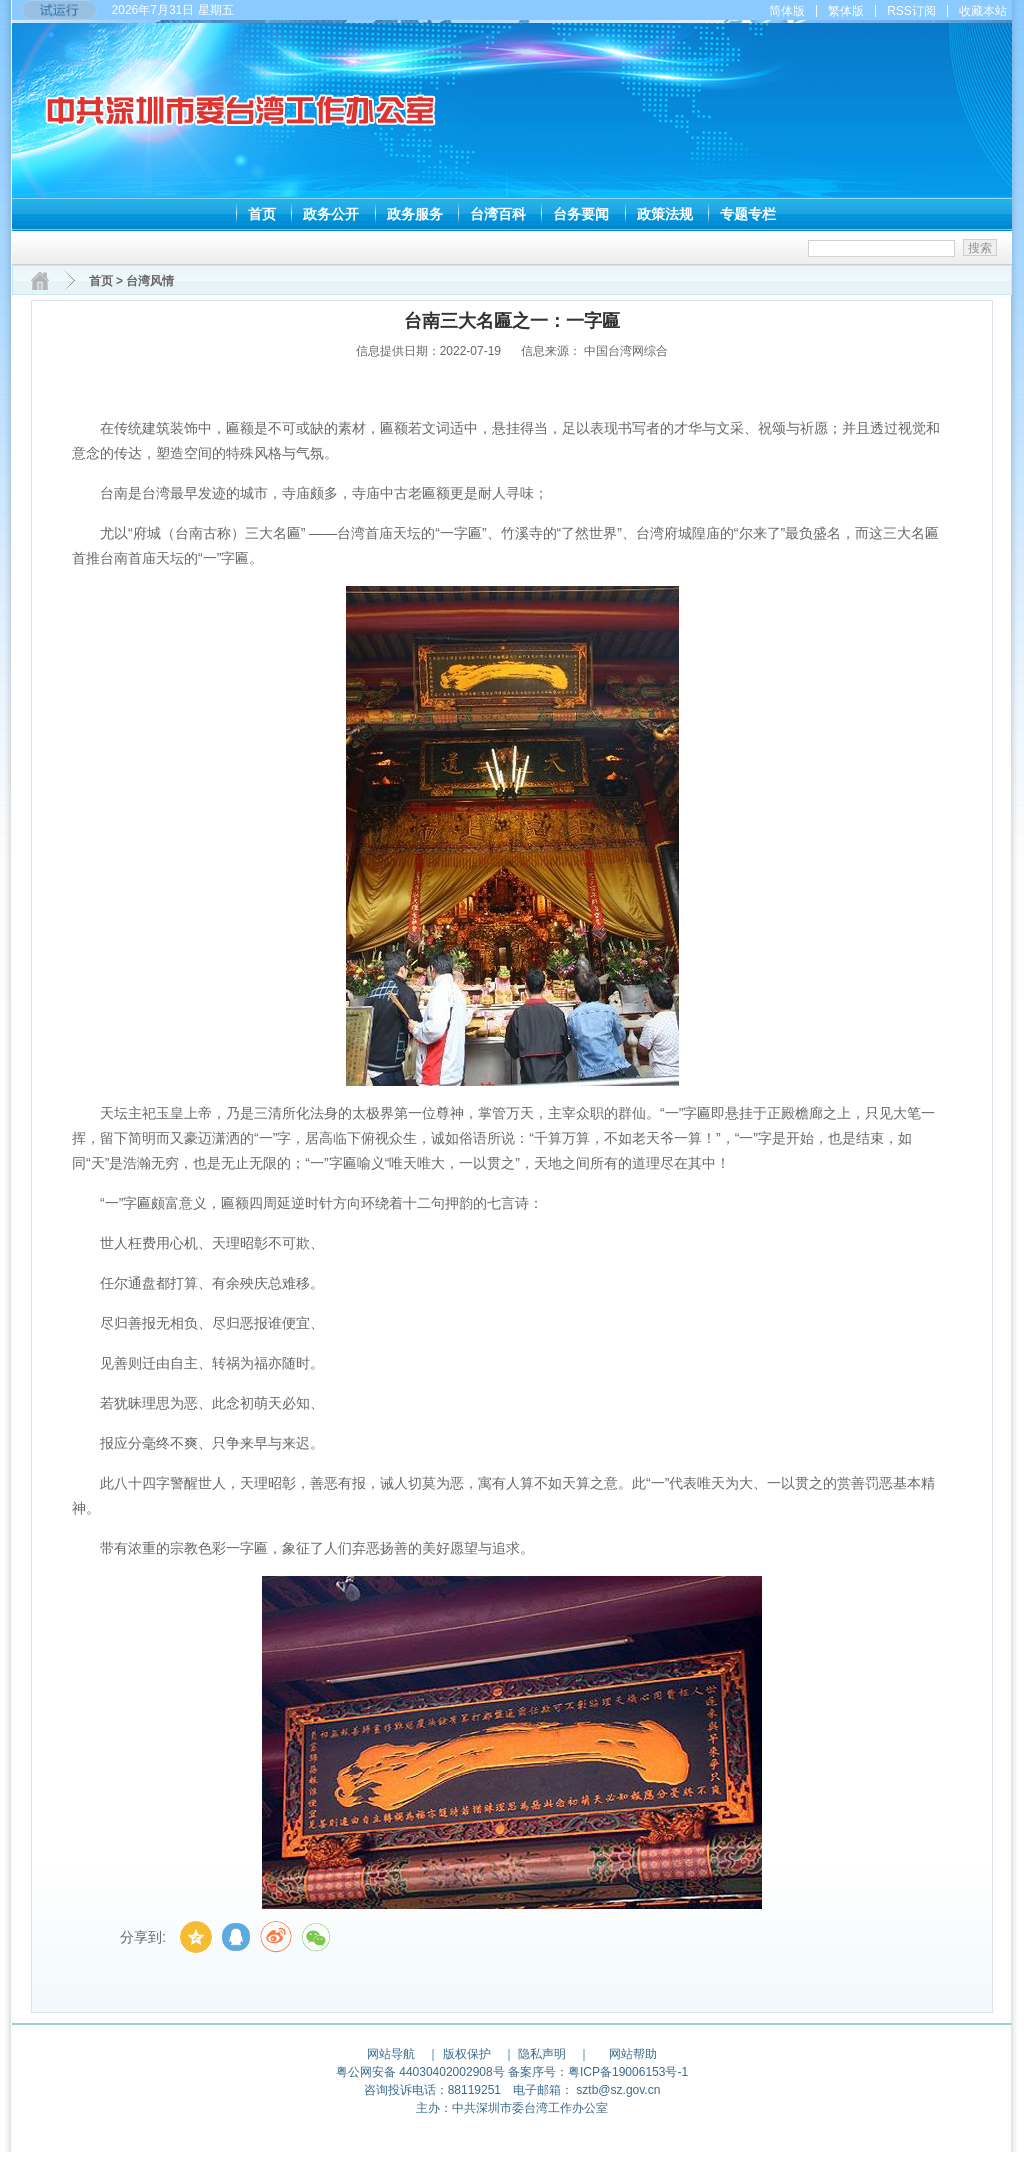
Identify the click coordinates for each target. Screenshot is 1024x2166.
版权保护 (467, 2054)
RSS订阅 (911, 11)
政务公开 (331, 214)
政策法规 (665, 214)
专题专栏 (748, 214)
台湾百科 (498, 214)
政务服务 (415, 214)
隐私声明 (542, 2054)
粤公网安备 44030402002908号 (420, 2072)
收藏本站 (983, 11)
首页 (262, 214)
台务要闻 (581, 214)
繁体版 (846, 11)
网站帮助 (633, 2054)
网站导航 (391, 2054)
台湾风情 (150, 281)
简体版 (787, 11)
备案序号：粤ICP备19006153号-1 (598, 2072)
